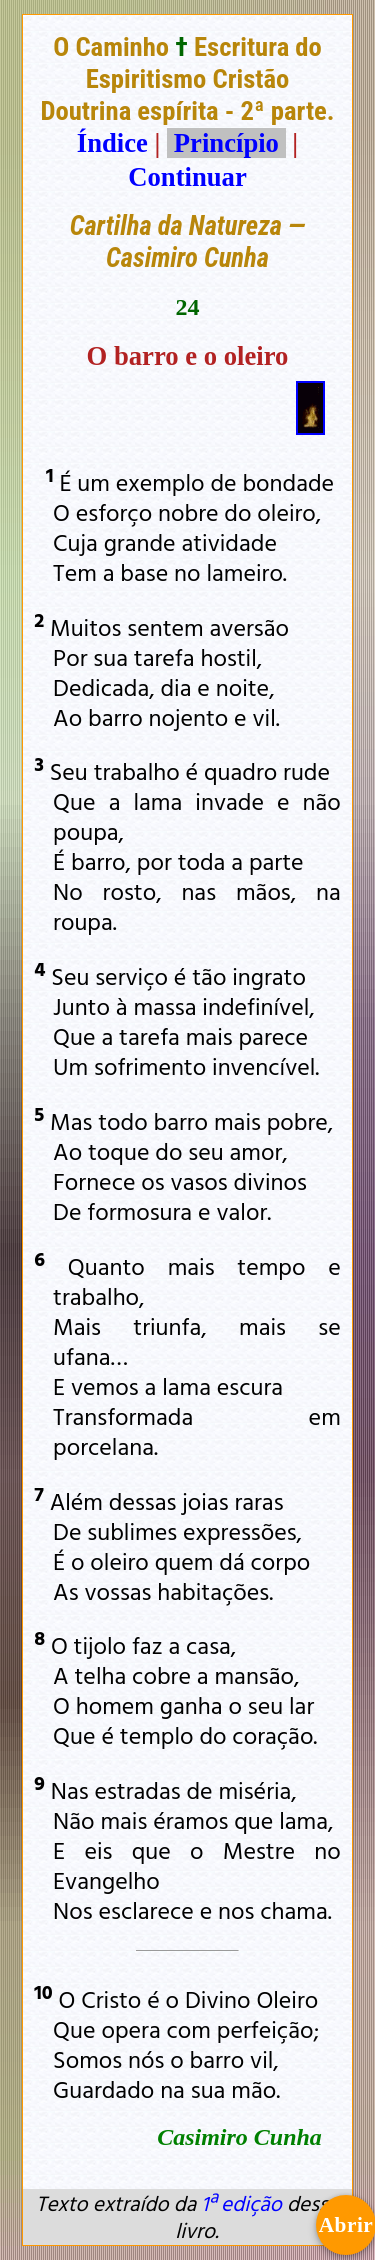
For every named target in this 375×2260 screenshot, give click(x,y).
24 (188, 307)
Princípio (226, 143)
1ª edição (241, 2203)
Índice (112, 143)
